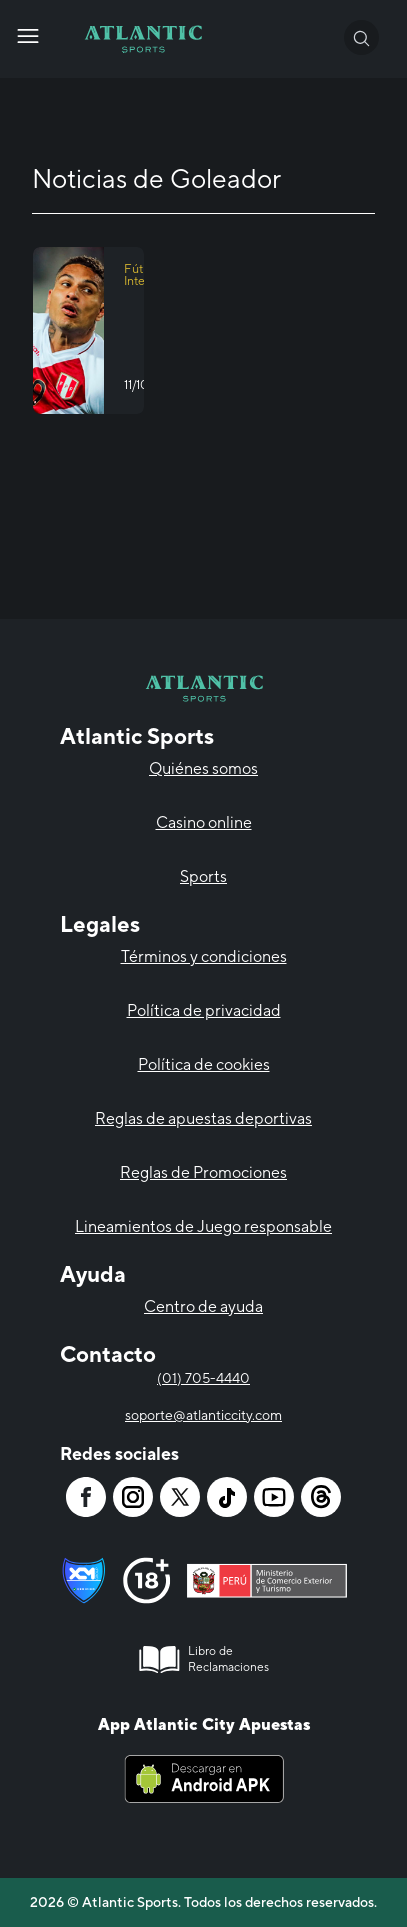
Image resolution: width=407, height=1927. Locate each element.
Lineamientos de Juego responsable (203, 1226)
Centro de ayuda (203, 1306)
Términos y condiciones (204, 956)
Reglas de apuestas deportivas (203, 1118)
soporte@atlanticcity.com (203, 1415)
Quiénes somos (203, 768)
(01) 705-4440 (203, 1378)
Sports (203, 876)
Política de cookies (204, 1064)
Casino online (204, 822)
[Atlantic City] (28, 36)
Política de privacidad (204, 1010)
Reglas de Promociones (203, 1172)
